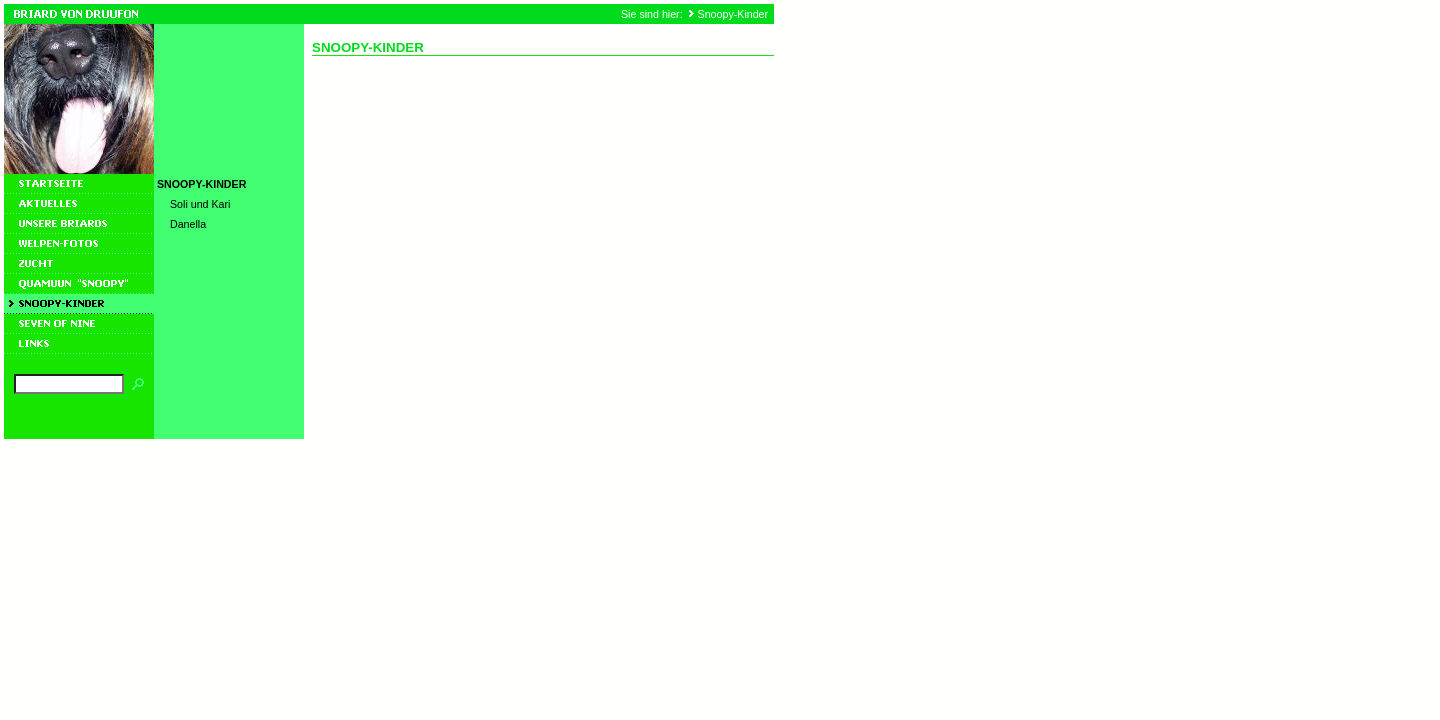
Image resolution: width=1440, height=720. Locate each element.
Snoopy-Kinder (733, 14)
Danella (188, 224)
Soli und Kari (200, 204)
